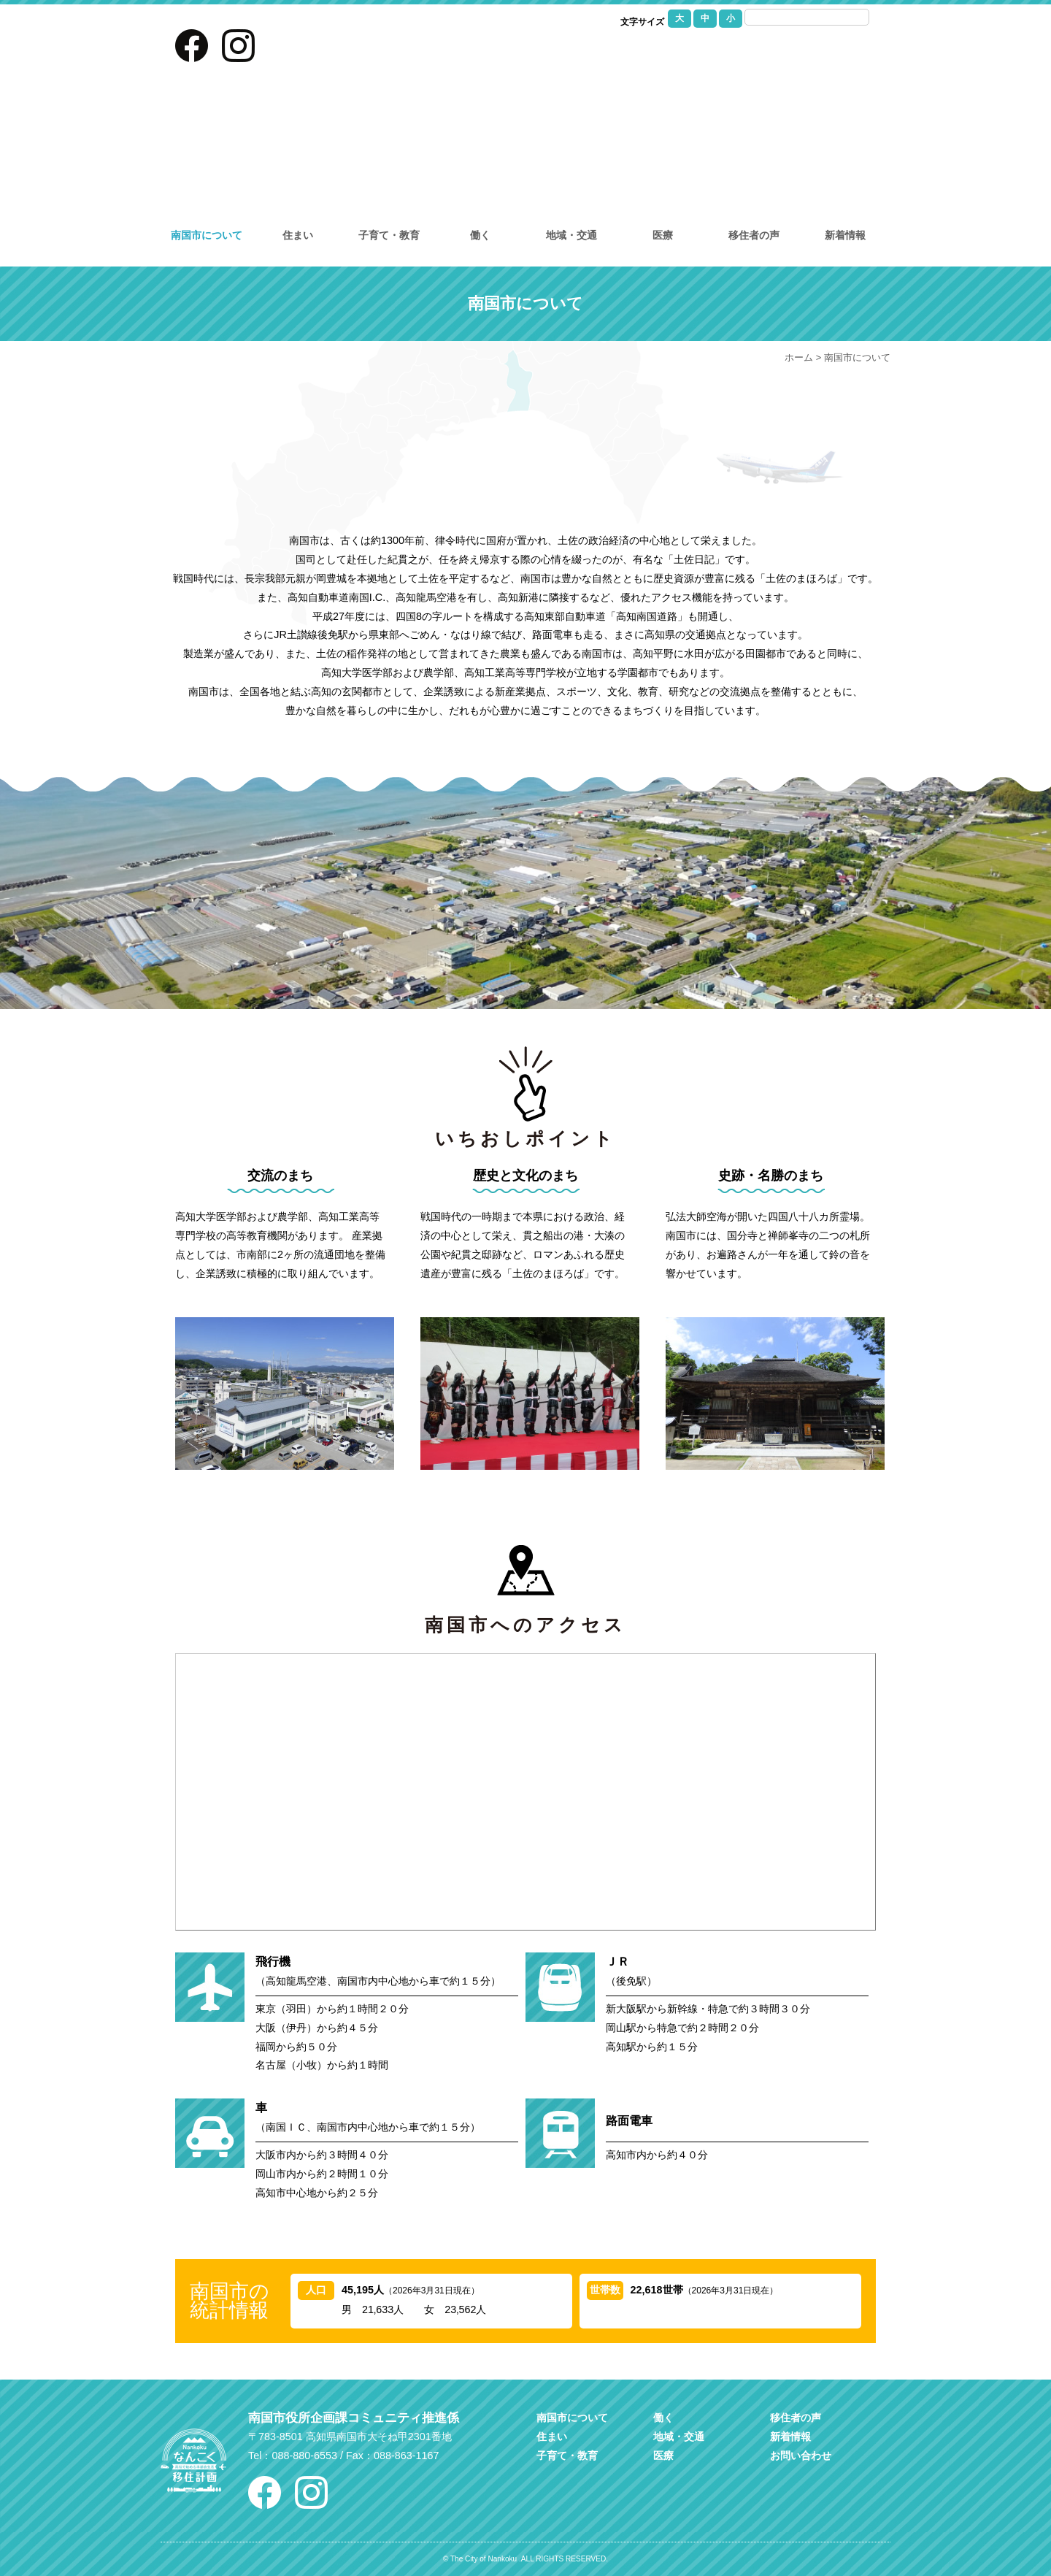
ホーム (799, 357)
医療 (662, 235)
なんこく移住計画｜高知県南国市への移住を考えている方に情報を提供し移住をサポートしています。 (526, 99)
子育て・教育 (389, 235)
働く (480, 235)
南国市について (206, 235)
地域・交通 (571, 235)
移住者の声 (753, 235)
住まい (297, 235)
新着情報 (845, 235)
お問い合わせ (763, 55)
